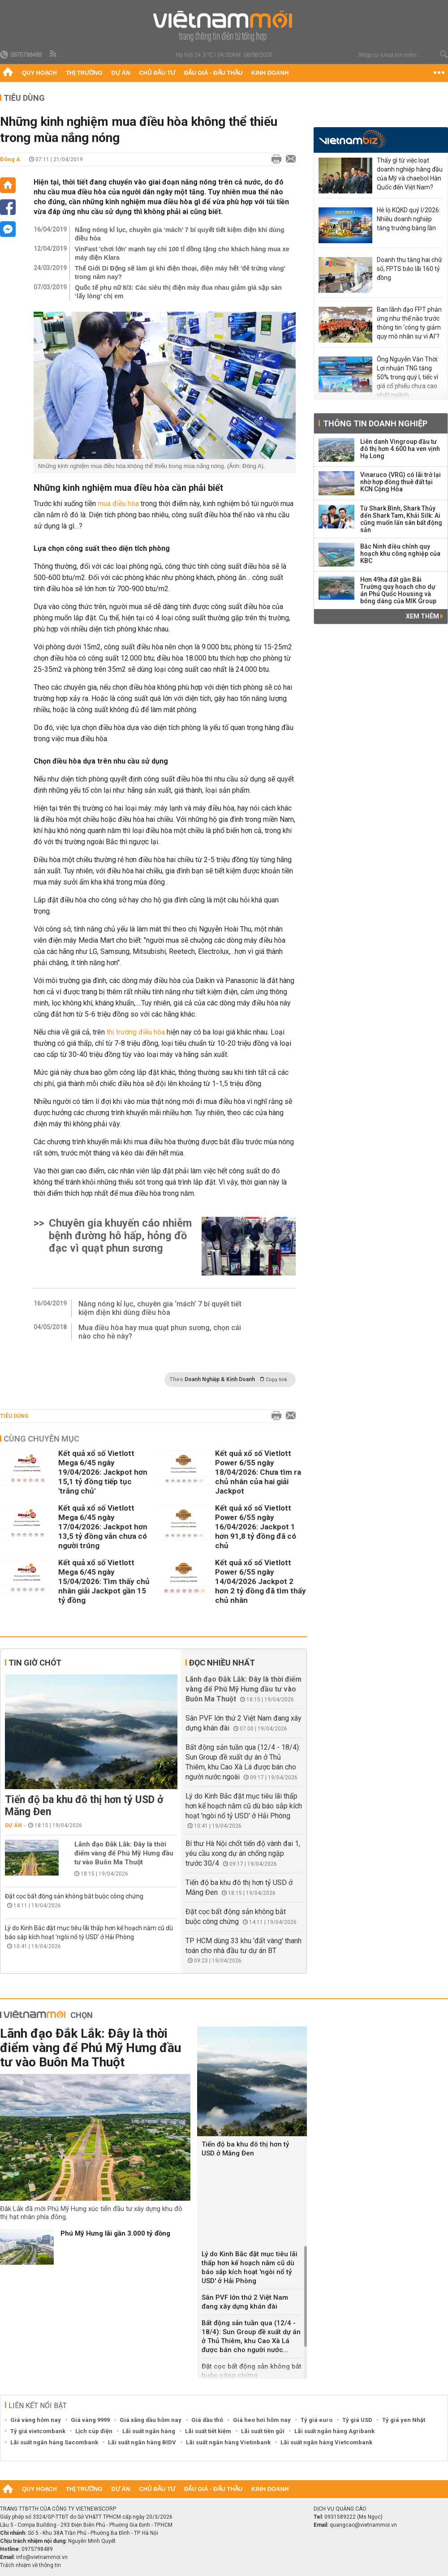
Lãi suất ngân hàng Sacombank (54, 2442)
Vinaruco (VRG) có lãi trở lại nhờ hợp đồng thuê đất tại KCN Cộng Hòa (400, 482)
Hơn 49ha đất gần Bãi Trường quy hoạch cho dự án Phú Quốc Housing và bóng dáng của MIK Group (398, 590)
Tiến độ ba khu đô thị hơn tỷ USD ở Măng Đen (84, 1806)
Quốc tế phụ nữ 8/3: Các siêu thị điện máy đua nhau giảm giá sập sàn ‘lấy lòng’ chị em (178, 292)
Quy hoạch (39, 72)
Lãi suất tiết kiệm (208, 2431)
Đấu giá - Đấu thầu (213, 72)
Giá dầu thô (207, 2420)
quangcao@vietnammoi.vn (363, 2525)
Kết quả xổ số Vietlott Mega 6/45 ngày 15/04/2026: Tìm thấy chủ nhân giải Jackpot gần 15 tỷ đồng (104, 1581)
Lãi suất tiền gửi (262, 2431)
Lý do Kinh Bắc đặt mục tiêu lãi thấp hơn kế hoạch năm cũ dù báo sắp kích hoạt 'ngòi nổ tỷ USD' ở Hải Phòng (243, 1806)
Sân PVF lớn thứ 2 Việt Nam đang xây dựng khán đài (245, 2301)
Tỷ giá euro (316, 2420)
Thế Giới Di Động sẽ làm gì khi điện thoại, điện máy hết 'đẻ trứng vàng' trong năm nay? (180, 272)
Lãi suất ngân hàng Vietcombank (326, 2442)
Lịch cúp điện (93, 2431)
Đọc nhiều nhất (222, 1662)
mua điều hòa (118, 503)
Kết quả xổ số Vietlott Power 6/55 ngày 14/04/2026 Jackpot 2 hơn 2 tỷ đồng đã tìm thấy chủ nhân (260, 1581)
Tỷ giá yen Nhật (403, 2420)
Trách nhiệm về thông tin (30, 2565)
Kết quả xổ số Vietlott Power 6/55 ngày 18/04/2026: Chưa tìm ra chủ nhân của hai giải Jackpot (258, 1472)
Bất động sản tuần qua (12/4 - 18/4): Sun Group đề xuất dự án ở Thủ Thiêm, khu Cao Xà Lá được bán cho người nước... (251, 2336)
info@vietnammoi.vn (42, 2557)
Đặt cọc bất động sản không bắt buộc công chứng (74, 1896)
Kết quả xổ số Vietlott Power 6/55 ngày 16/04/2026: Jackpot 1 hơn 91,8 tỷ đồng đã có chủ (255, 1526)
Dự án (121, 72)
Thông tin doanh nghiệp (375, 423)
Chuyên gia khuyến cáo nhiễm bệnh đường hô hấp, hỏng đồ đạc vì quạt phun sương (120, 1235)
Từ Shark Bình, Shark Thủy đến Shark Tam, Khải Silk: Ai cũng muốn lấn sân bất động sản (401, 519)
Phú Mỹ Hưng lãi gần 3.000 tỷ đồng (115, 2233)
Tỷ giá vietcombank (37, 2431)
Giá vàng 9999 (90, 2420)
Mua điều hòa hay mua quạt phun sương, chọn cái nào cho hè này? (159, 1331)
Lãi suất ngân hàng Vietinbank (228, 2442)
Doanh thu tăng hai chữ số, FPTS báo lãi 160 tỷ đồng (409, 268)
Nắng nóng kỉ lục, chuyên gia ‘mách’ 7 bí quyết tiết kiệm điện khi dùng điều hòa (179, 234)
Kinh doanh (270, 72)
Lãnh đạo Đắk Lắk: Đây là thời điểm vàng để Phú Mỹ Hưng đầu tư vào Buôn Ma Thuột (123, 1853)
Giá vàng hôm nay (35, 2420)
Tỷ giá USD (357, 2420)
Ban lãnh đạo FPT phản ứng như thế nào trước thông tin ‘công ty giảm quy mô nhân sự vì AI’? (409, 323)
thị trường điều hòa (137, 1032)
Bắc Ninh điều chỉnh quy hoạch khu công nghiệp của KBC (400, 553)
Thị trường (84, 72)
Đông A (10, 159)
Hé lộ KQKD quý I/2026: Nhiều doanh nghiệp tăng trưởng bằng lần (408, 219)
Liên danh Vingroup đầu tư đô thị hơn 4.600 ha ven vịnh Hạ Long (400, 448)
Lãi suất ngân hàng (148, 2431)
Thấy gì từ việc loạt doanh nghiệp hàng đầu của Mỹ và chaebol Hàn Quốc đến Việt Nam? (410, 174)
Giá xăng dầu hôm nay (150, 2420)
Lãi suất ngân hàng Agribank (334, 2431)
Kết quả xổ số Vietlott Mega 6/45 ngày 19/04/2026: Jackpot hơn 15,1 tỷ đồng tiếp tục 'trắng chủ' (102, 1472)
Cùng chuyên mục (41, 1438)
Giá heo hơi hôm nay (262, 2420)
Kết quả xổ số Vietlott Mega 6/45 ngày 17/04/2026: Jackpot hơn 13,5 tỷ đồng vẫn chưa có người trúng (102, 1526)
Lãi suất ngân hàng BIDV (142, 2442)
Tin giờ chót (35, 1662)
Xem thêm (424, 616)
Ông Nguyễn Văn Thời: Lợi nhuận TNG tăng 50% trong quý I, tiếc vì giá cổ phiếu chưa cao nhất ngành (408, 377)
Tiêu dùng (24, 98)
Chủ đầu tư (157, 72)
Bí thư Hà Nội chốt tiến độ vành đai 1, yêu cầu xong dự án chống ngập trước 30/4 (242, 1853)
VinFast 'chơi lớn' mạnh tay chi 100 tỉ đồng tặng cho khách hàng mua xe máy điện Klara (182, 253)
